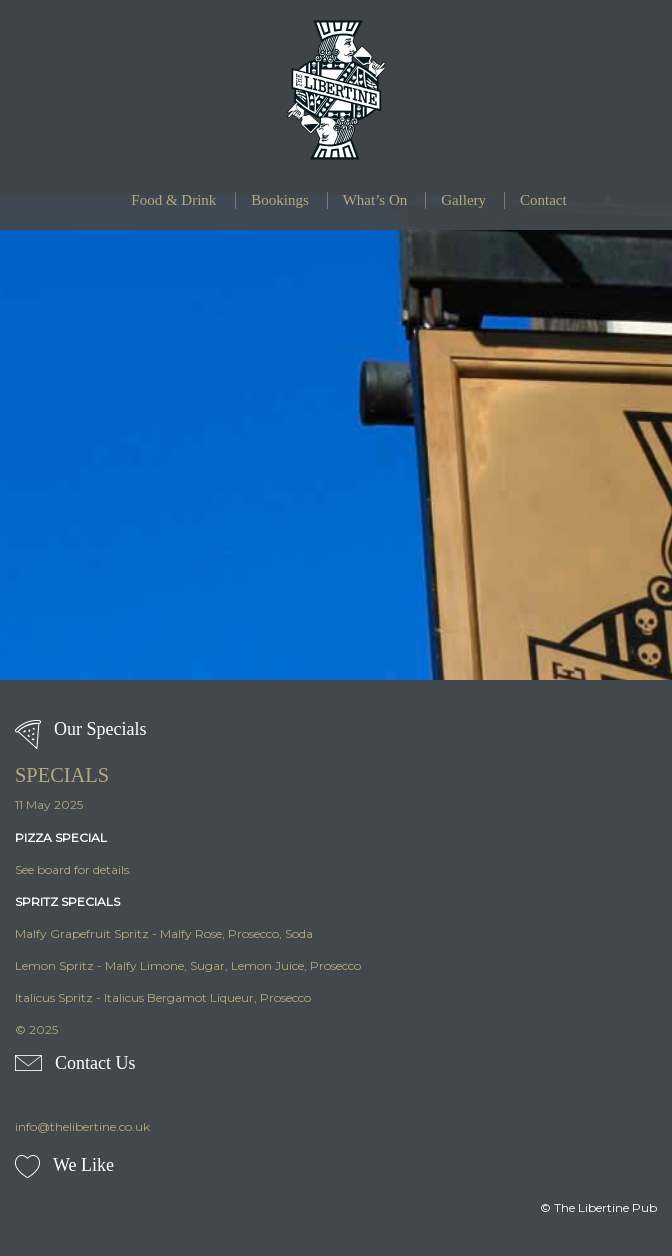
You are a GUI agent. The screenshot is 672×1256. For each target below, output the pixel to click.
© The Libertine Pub (598, 1207)
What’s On (375, 200)
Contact (543, 200)
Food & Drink (173, 200)
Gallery (463, 200)
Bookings (280, 200)
